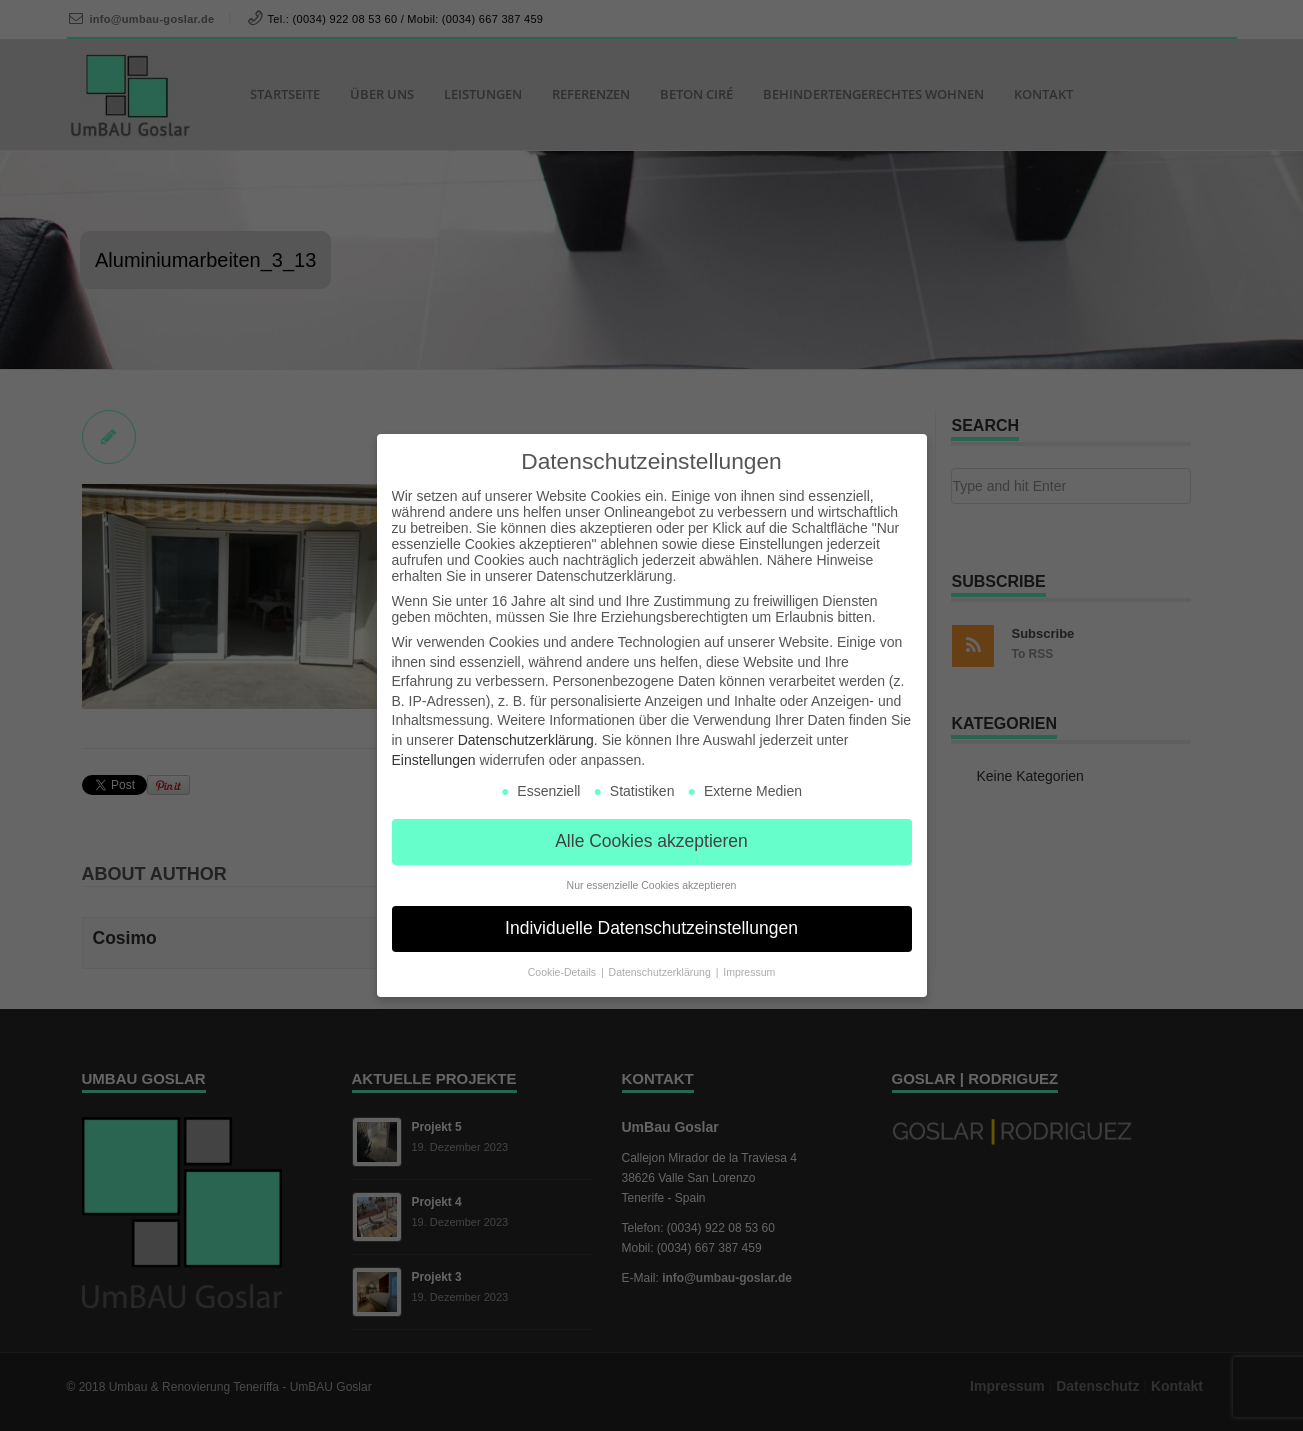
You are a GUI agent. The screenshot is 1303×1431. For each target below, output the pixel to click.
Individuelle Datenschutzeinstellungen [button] (651, 928)
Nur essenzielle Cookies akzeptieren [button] (652, 885)
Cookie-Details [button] (563, 972)
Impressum (749, 972)
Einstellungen (434, 760)
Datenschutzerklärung (526, 740)
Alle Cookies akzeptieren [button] (651, 841)
